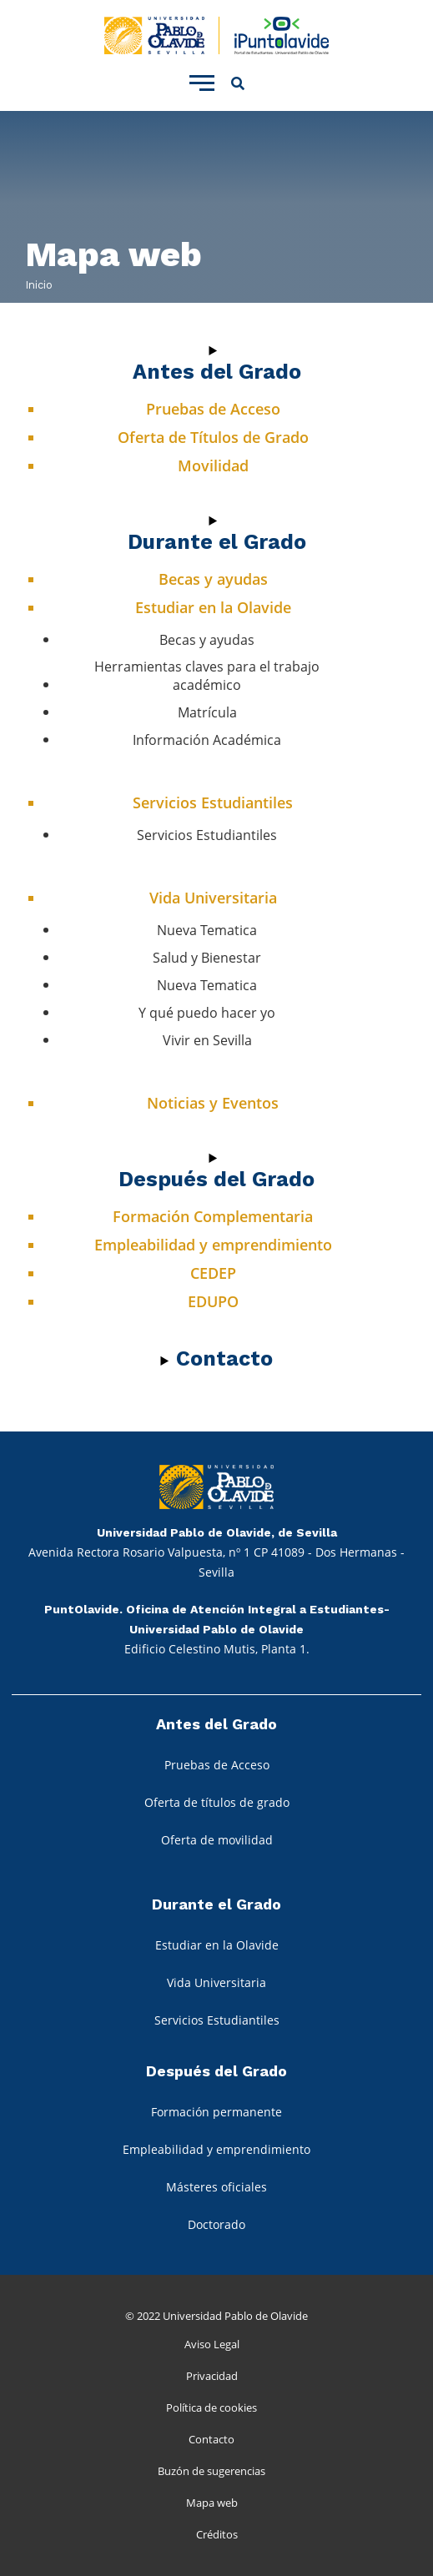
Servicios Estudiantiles (213, 802)
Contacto (211, 2439)
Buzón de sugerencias (211, 2470)
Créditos (217, 2534)
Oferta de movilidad (217, 1840)
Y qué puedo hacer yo (206, 1013)
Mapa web (212, 2502)
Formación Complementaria (213, 1216)
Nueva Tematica (207, 930)
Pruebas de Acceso (213, 409)
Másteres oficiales (216, 2187)
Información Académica (207, 740)
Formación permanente (216, 2112)
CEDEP (213, 1273)
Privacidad (212, 2375)
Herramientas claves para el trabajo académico (207, 675)
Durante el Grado (217, 542)
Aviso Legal (211, 2344)
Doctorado (216, 2224)
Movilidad (213, 465)
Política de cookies (211, 2407)
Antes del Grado (217, 372)
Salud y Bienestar (207, 957)
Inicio (39, 284)
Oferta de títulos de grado (217, 1802)
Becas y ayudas (213, 579)
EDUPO (213, 1301)
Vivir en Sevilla (207, 1040)
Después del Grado (216, 1179)
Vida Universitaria (213, 898)
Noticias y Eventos (213, 1103)
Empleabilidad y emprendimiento (213, 1245)
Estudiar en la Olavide (213, 607)
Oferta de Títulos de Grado (213, 437)
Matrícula (207, 712)
